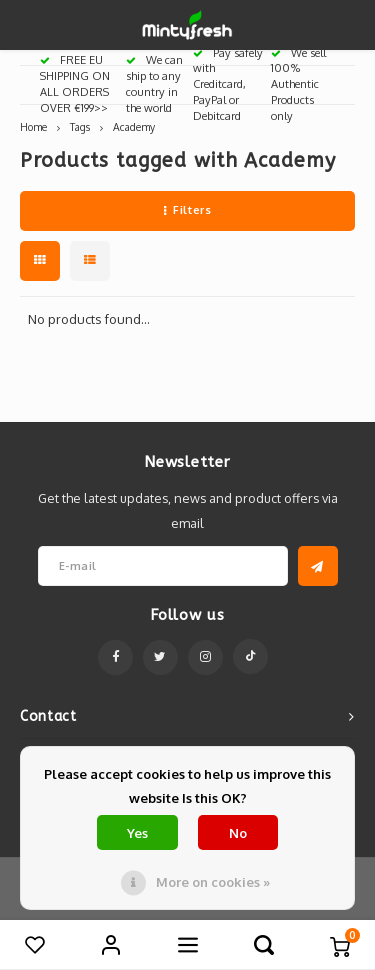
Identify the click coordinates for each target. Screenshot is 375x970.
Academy (134, 126)
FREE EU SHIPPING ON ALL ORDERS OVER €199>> (75, 83)
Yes (137, 833)
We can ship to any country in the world (154, 83)
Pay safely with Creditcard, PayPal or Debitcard (228, 84)
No (238, 833)
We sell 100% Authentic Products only (298, 84)
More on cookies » (213, 882)
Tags (80, 126)
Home (33, 126)
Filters (187, 210)
